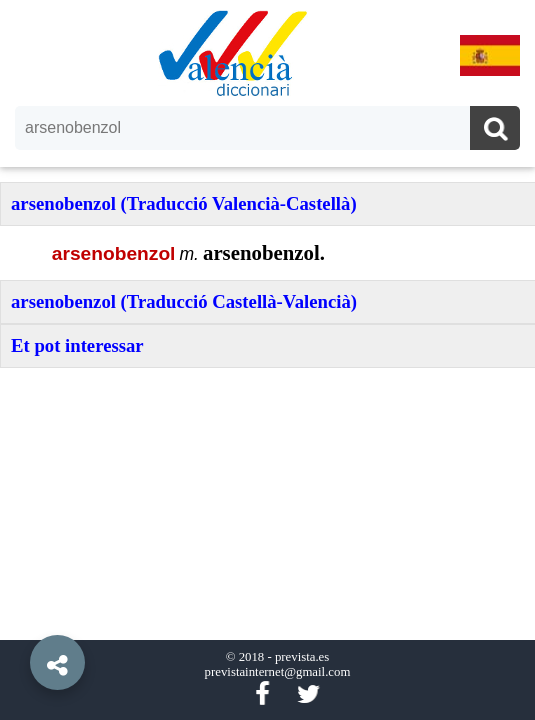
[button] (20, 617)
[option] (267, 360)
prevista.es (302, 657)
